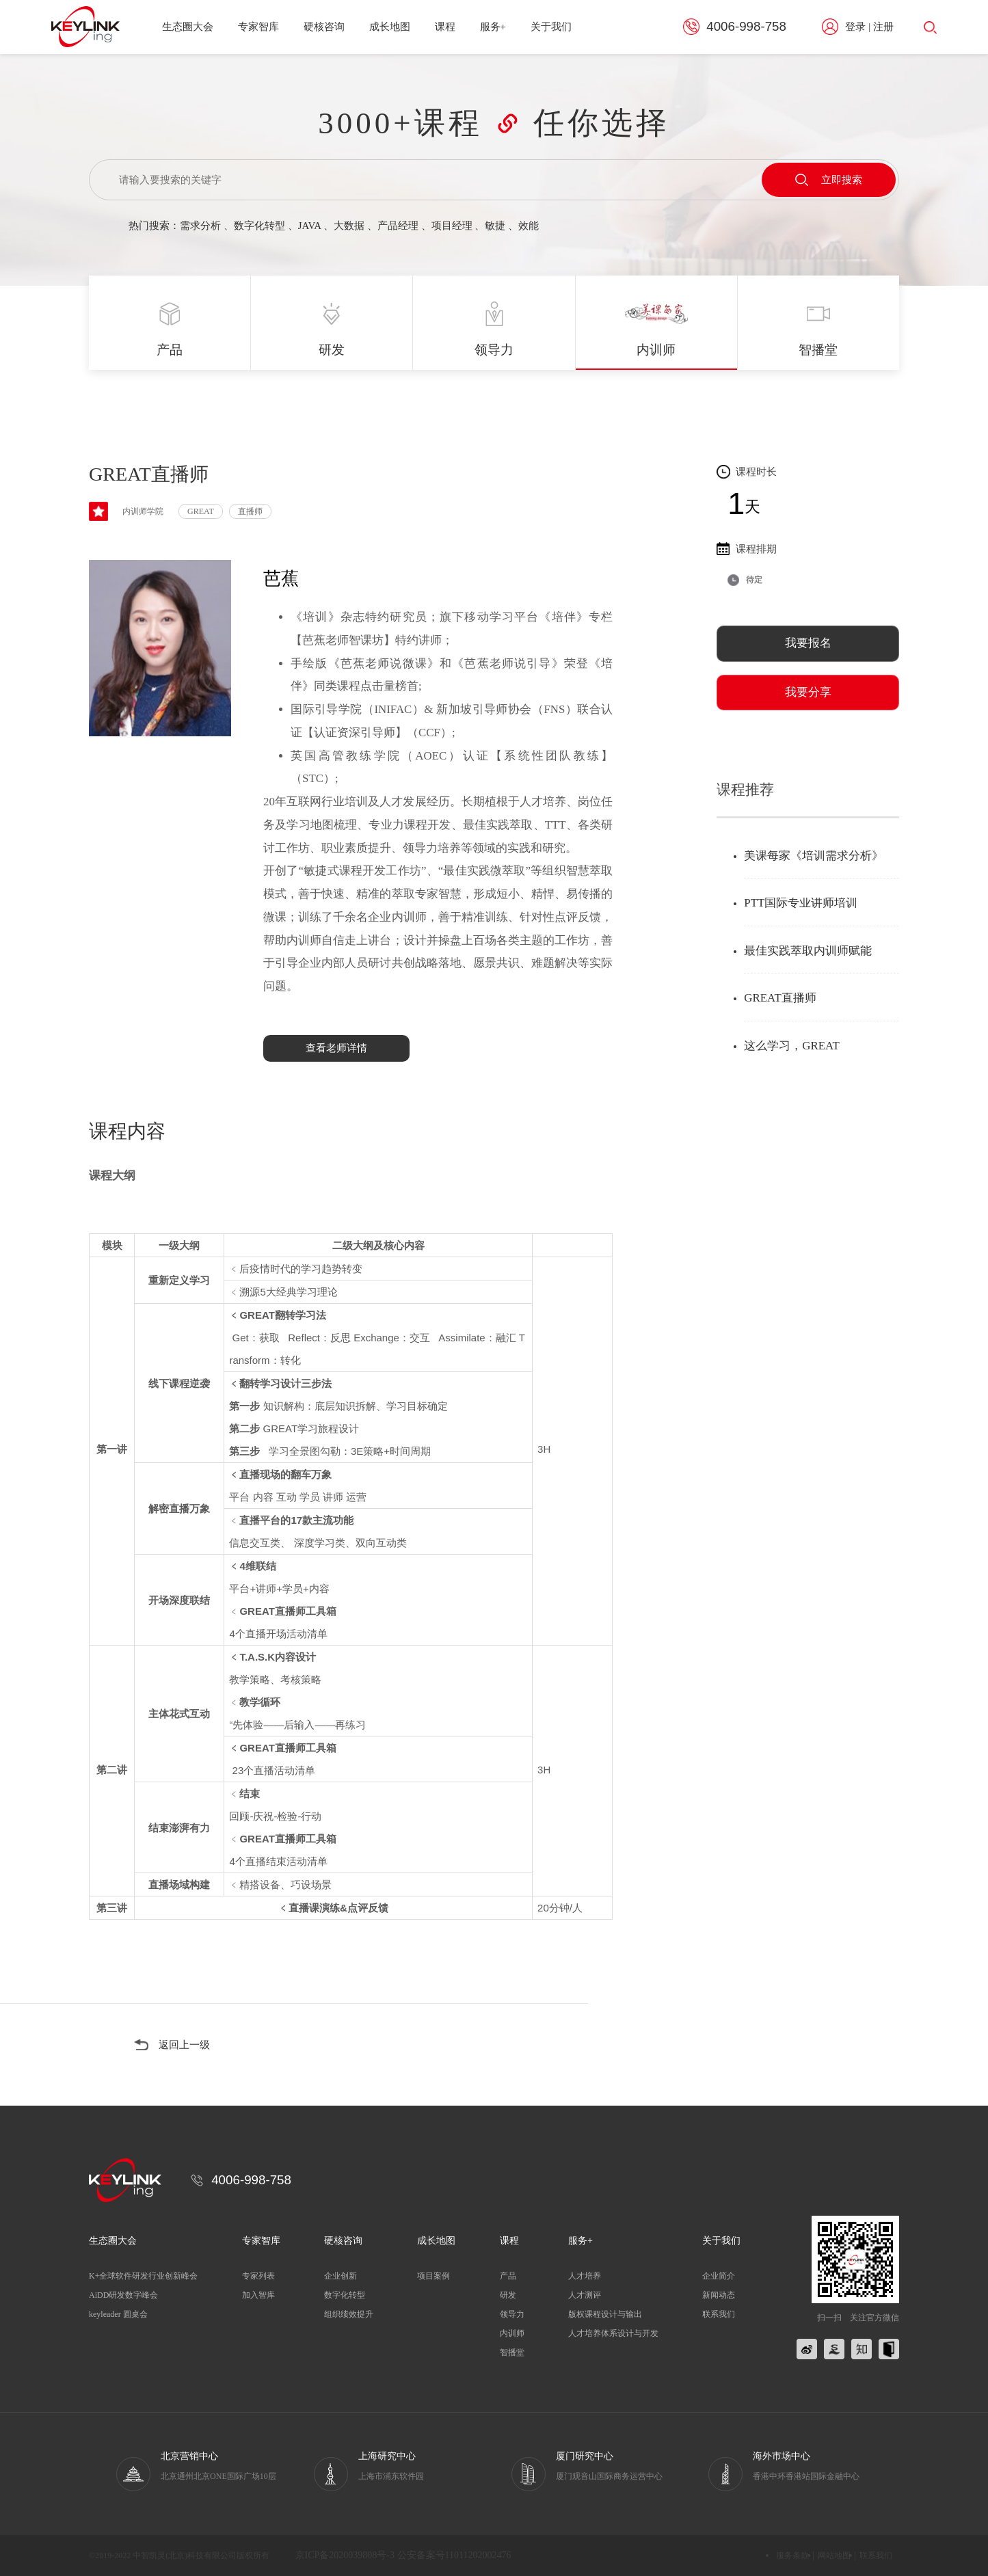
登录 (855, 26)
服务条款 (792, 2555)
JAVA (309, 225)
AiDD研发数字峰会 (123, 2295)
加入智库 (258, 2295)
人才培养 (584, 2276)
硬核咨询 (324, 26)
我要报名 (808, 642)
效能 (528, 225)
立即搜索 (829, 180)
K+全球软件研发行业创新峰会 (143, 2276)
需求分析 (200, 225)
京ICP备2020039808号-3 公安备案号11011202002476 (403, 2555)
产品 (508, 2276)
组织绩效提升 (348, 2314)
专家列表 (258, 2276)
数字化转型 (259, 225)
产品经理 (397, 225)
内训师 (512, 2333)
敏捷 (495, 225)
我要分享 (808, 692)
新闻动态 (718, 2295)
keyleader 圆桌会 (118, 2314)
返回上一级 (184, 2044)
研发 (508, 2295)
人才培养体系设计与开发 (613, 2333)
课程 (445, 26)
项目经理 (451, 225)
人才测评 (584, 2295)
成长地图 (389, 26)
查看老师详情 (336, 1048)
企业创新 (340, 2276)
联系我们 (718, 2314)
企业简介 (718, 2276)
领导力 (512, 2314)
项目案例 (433, 2276)
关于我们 (551, 26)
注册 (883, 26)
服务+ (493, 26)
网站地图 (834, 2555)
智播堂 (512, 2352)
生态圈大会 (187, 26)
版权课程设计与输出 (605, 2314)
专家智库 (258, 26)
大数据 (349, 225)
